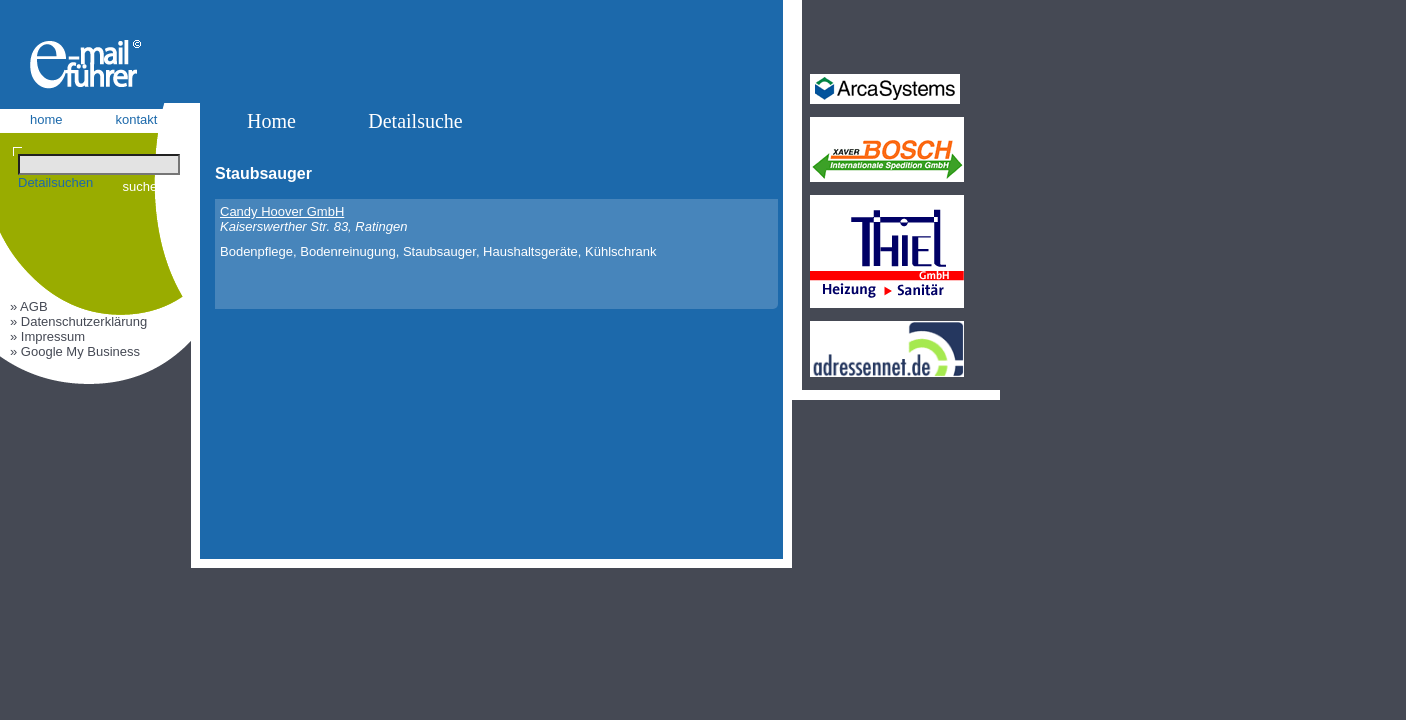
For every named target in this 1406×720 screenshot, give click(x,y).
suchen (144, 186)
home (46, 119)
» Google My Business (75, 351)
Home (271, 121)
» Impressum (47, 336)
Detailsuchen (55, 182)
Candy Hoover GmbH (282, 211)
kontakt (137, 119)
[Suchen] (99, 164)
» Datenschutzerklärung (78, 321)
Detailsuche (415, 121)
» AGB (29, 306)
